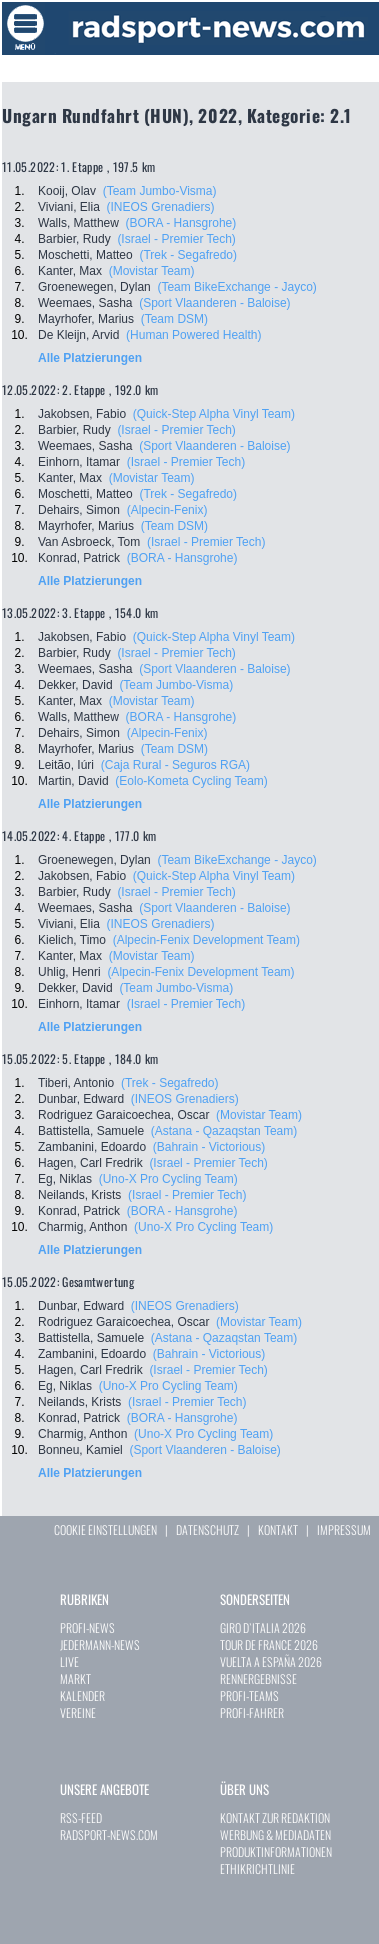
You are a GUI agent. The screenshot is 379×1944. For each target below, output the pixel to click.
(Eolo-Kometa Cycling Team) (191, 781)
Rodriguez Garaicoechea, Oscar (123, 1115)
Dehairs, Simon (79, 510)
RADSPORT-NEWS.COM (109, 1834)
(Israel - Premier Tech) (176, 239)
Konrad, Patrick (79, 558)
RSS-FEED (81, 1817)
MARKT (75, 1678)
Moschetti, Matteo (85, 255)
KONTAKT (278, 1529)
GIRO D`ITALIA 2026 (263, 1627)
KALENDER (82, 1695)
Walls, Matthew (78, 223)
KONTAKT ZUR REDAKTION (275, 1817)
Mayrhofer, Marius (86, 319)
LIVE (69, 1661)
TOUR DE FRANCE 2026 (269, 1644)
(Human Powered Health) (193, 335)
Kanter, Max (70, 271)
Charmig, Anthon (82, 1227)
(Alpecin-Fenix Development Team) (206, 940)
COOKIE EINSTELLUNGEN (105, 1529)
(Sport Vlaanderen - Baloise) (214, 303)
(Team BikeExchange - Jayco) (236, 287)
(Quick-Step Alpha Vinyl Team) (214, 414)
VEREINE (78, 1712)
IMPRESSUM (344, 1529)
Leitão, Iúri (66, 765)
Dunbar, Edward (81, 1099)
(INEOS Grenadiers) (160, 207)
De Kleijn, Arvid (78, 335)
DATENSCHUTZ (207, 1529)
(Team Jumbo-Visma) (160, 191)
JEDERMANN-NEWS (100, 1644)
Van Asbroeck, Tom (89, 542)
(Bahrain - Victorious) (209, 1147)
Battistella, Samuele (91, 1131)
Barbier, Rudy (74, 239)
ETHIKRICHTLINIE (257, 1868)
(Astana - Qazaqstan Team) (224, 1131)
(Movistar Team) (152, 271)
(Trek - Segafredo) (188, 255)
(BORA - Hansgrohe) (181, 223)
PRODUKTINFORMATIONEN (276, 1851)
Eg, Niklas (65, 1179)
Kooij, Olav (67, 191)
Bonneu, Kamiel (80, 1450)
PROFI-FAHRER (252, 1712)
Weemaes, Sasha (85, 303)
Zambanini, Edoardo (92, 1147)
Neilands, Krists (79, 1195)
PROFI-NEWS (87, 1627)
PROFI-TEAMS (249, 1695)
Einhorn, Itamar (79, 462)
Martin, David (73, 781)
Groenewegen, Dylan (94, 287)
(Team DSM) (174, 319)
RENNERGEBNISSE (258, 1678)
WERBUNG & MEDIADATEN (275, 1834)
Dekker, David (75, 685)
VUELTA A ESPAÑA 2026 (271, 1661)
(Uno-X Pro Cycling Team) (168, 1179)
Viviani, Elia (69, 207)
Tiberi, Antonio (76, 1083)
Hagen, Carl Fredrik (90, 1163)
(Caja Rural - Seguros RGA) (175, 765)
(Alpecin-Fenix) (167, 510)
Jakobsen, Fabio (82, 414)
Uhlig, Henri (69, 972)
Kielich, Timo (72, 940)
